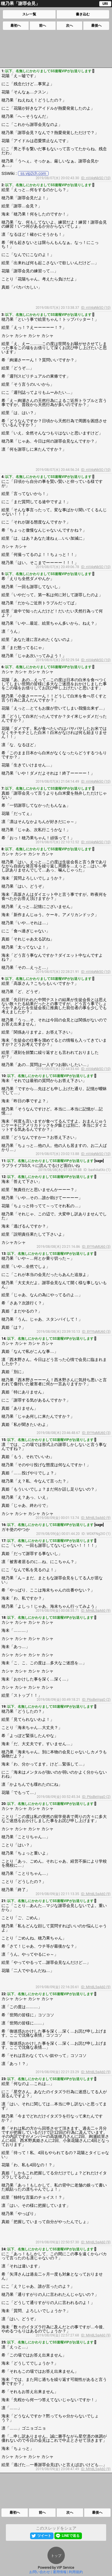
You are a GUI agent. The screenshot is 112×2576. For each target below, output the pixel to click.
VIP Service (65, 2568)
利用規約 (76, 2572)
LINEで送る (70, 2536)
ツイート (44, 2536)
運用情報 (60, 2572)
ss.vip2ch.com (33, 173)
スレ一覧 (29, 14)
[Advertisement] (55, 48)
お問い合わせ (39, 2572)
